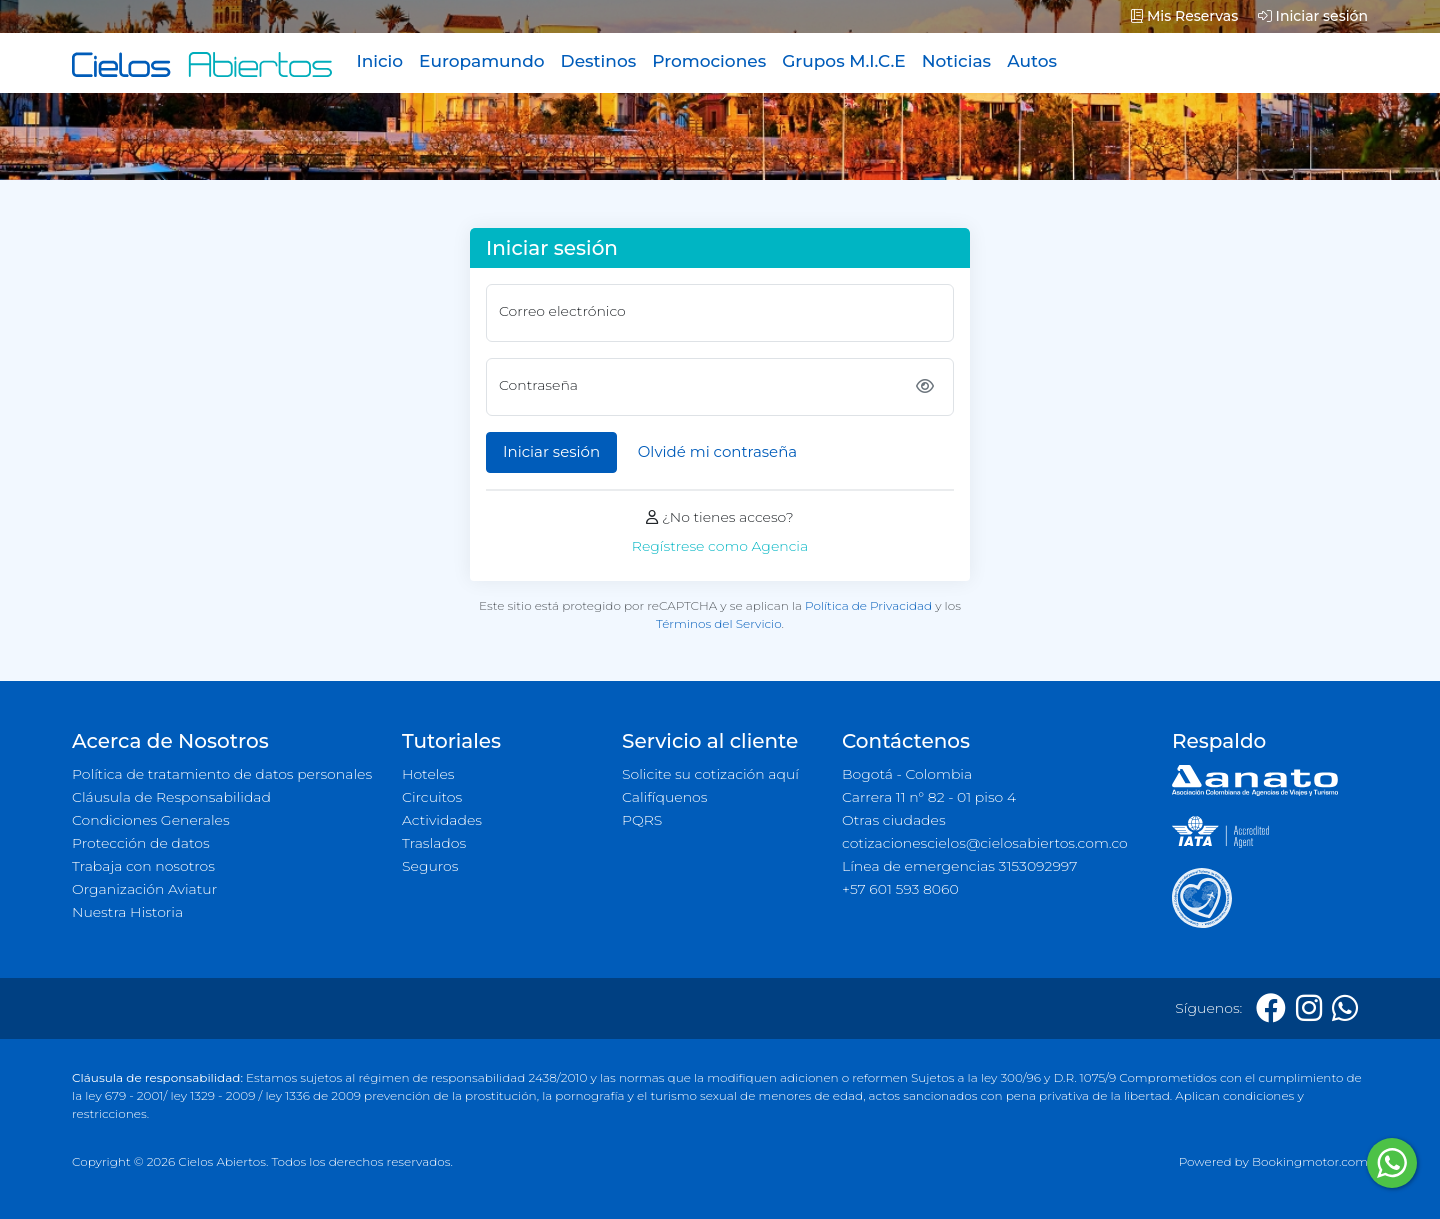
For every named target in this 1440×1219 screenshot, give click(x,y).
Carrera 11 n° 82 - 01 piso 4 (929, 797)
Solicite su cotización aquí (710, 774)
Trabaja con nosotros (143, 866)
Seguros (430, 866)
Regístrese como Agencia (720, 546)
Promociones (709, 61)
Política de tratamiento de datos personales (222, 774)
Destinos (599, 61)
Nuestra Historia (127, 912)
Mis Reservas (1184, 16)
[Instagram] (1309, 1008)
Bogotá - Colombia (907, 774)
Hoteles (428, 774)
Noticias (956, 61)
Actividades (442, 820)
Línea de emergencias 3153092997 (959, 866)
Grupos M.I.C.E (844, 61)
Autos (1032, 61)
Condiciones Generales (151, 820)
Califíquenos (664, 797)
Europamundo (481, 61)
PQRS (642, 820)
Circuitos (432, 797)
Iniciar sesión (1313, 16)
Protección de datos (141, 843)
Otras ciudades (894, 820)
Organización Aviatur (144, 889)
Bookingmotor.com (1310, 1161)
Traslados (434, 843)
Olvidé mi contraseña (717, 451)
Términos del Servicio (718, 623)
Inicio (379, 61)
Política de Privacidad (868, 605)
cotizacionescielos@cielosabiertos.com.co (985, 843)
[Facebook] (1271, 1008)
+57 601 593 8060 (900, 889)
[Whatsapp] (1345, 1008)
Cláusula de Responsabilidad (171, 797)
